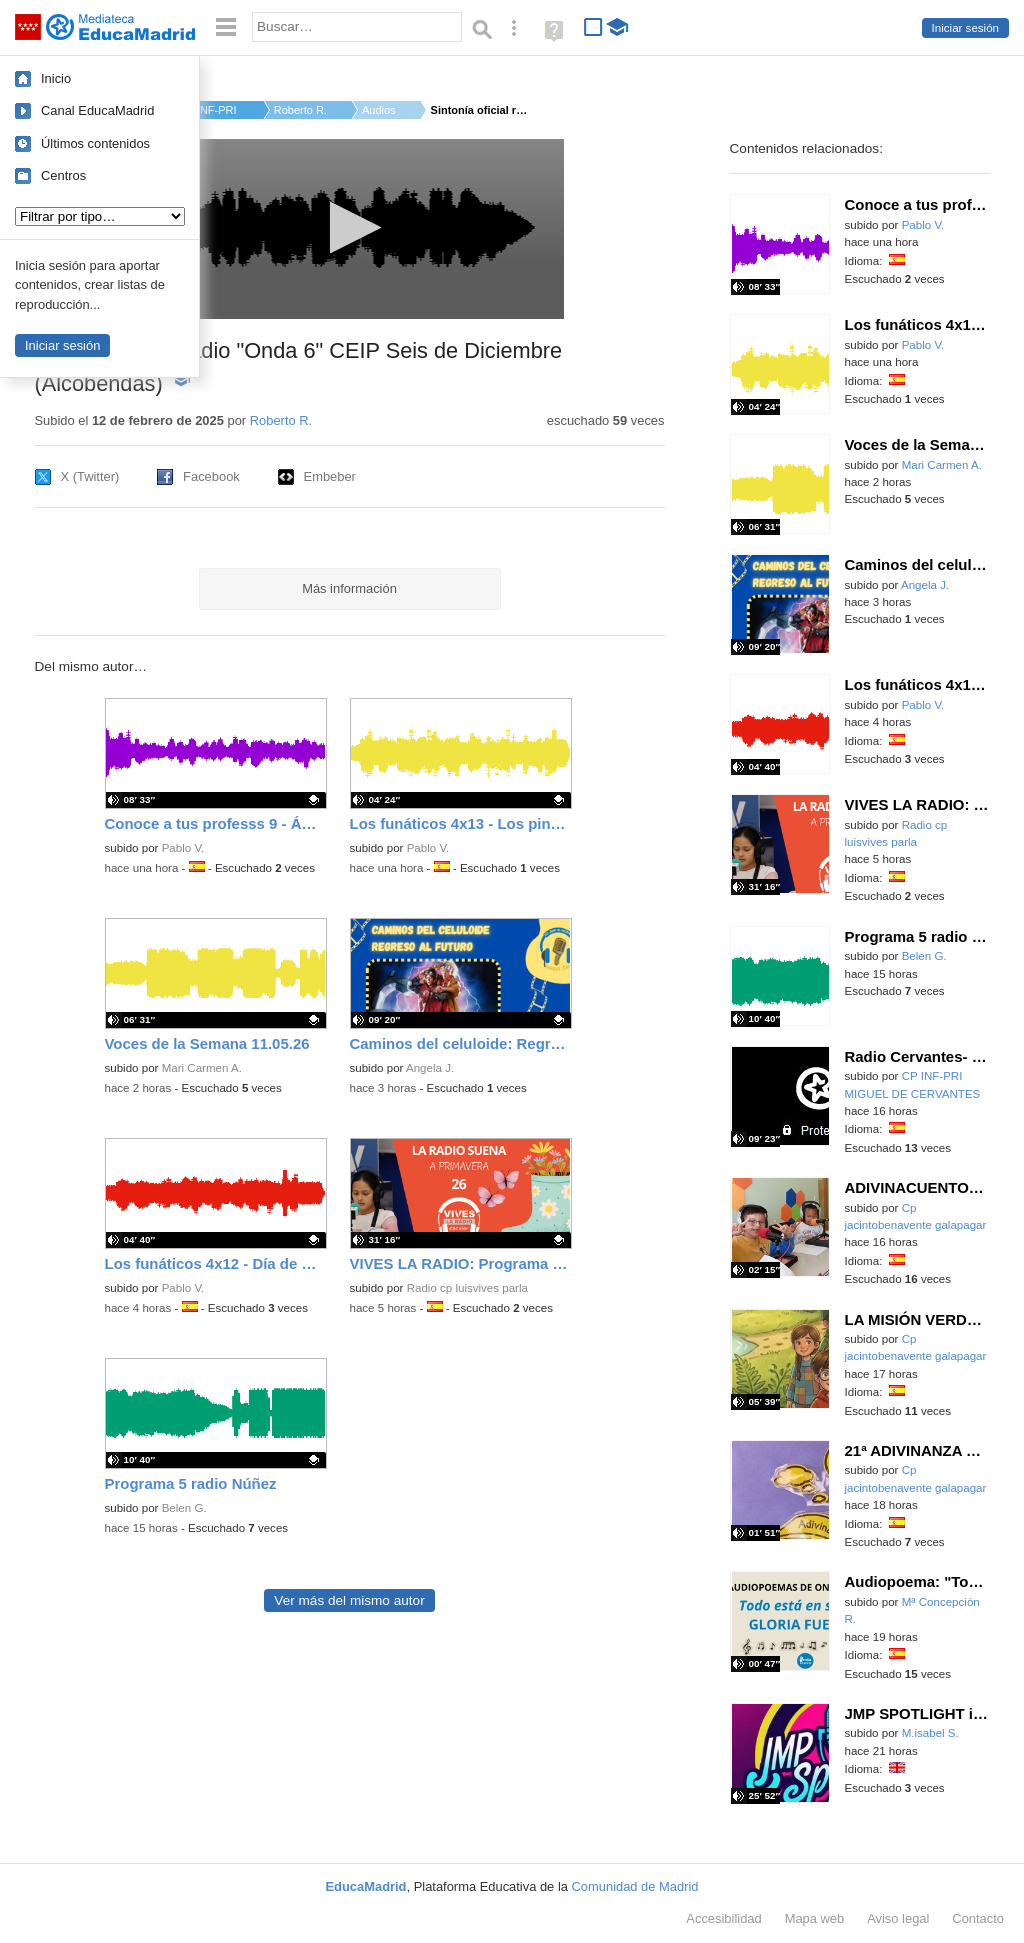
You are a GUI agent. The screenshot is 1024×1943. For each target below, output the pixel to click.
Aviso (898, 1918)
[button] (349, 227)
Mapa (815, 1918)
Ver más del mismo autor (349, 1600)
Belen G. (184, 1508)
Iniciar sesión (965, 28)
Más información (349, 588)
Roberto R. (300, 110)
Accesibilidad (723, 1918)
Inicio (56, 78)
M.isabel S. (930, 1733)
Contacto (978, 1918)
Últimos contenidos (95, 143)
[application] (349, 229)
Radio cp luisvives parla (467, 1288)
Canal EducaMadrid (97, 110)
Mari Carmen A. (202, 1068)
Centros (63, 175)
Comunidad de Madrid (635, 1886)
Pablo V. (183, 848)
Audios (379, 110)
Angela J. (430, 1068)
